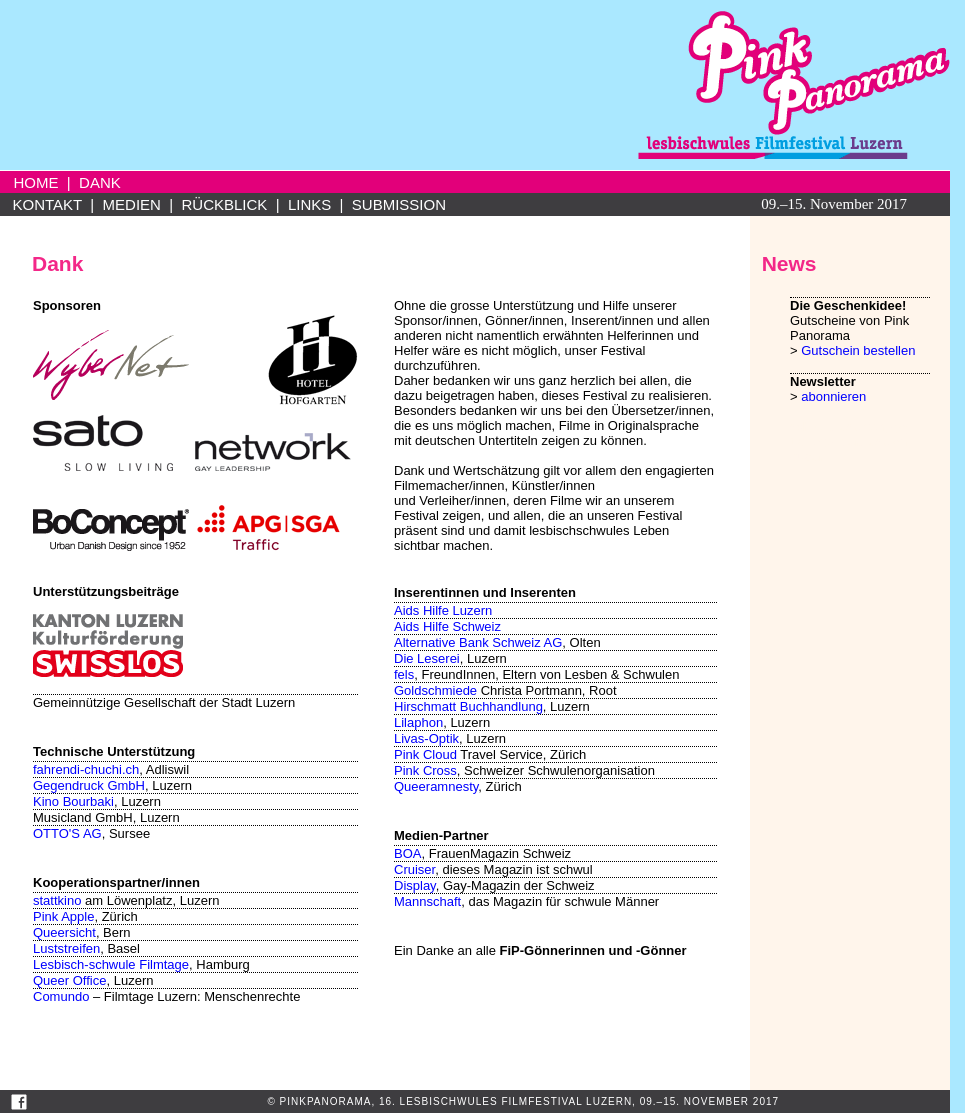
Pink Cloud (425, 754)
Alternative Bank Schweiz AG (478, 642)
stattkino (57, 900)
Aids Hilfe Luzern (443, 610)
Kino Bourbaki (73, 801)
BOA (407, 853)
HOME (36, 182)
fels (404, 674)
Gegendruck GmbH (89, 785)
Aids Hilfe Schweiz (447, 626)
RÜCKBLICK (224, 204)
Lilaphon (418, 722)
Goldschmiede (435, 690)
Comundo (61, 996)
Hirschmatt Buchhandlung (468, 706)
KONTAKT (47, 204)
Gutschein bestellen (858, 350)
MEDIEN (132, 204)
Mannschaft (427, 901)
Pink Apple (63, 916)
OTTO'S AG (67, 833)
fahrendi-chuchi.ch (86, 769)
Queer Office (69, 980)
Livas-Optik (426, 738)
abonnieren (833, 396)
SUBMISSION (399, 204)
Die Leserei (427, 658)
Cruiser (414, 869)
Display (415, 885)
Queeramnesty (436, 786)
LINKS (309, 204)
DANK (100, 182)
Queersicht (64, 932)
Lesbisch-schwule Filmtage (111, 964)
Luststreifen (66, 948)
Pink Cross (425, 770)
